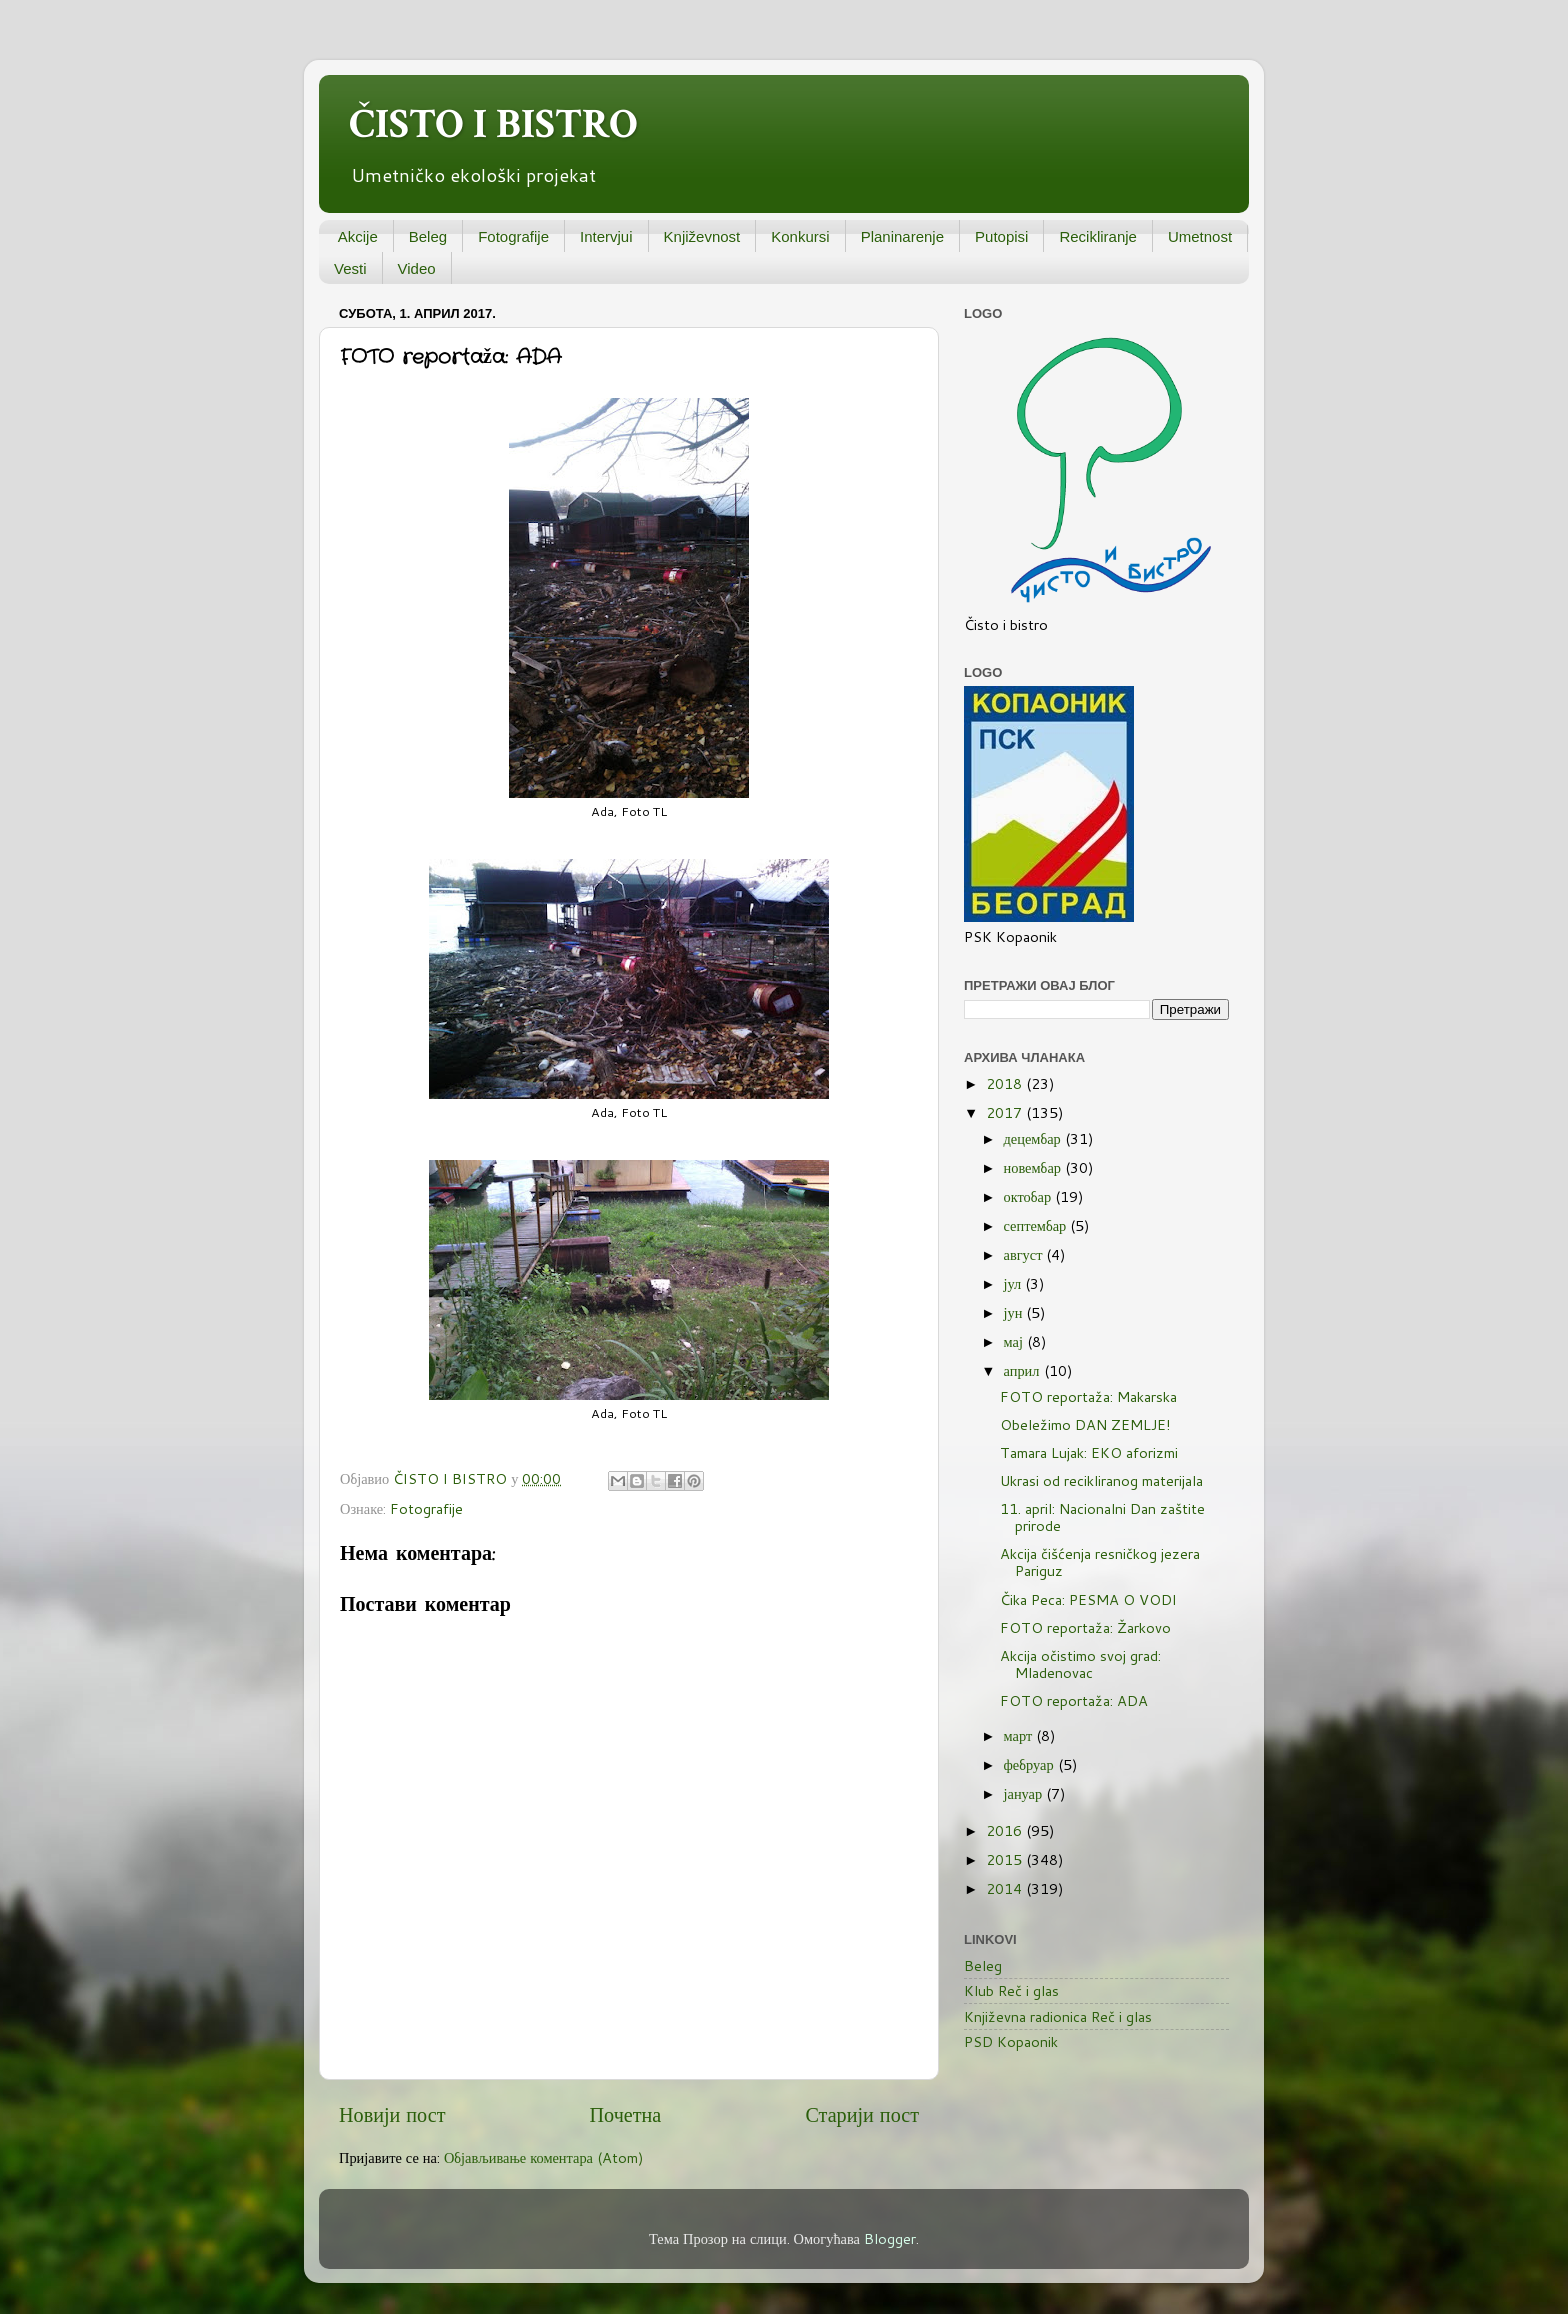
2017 (1006, 1112)
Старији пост (862, 2114)
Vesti (350, 268)
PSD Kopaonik (1011, 2041)
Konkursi (800, 236)
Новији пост (392, 2114)
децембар (1034, 1138)
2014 (1006, 1888)
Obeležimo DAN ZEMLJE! (1085, 1424)
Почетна (626, 2114)
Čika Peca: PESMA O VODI (1088, 1599)
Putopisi (1001, 236)
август (1025, 1254)
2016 (1006, 1830)
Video (417, 268)
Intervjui (606, 236)
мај (1015, 1341)
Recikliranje (1098, 236)
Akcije (358, 236)
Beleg (428, 236)
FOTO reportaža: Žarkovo (1085, 1627)
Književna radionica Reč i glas (1058, 2016)
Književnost (702, 236)
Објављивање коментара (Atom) (544, 2157)
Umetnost (1200, 236)
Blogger (890, 2238)
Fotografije (513, 236)
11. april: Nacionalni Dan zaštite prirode (1102, 1517)
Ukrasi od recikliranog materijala (1101, 1480)
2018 (1006, 1083)
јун (1015, 1312)
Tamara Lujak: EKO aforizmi (1089, 1452)
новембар (1034, 1167)
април (1024, 1370)
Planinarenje (902, 236)
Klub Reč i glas (1011, 1990)
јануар (1025, 1793)
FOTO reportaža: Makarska (1088, 1396)
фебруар (1031, 1764)
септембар (1037, 1225)
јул (1015, 1283)
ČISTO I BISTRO (493, 124)
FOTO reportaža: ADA (1074, 1700)
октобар (1030, 1196)
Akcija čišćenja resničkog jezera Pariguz (1100, 1562)
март (1020, 1735)
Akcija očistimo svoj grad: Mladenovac (1080, 1664)
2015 (1006, 1859)
